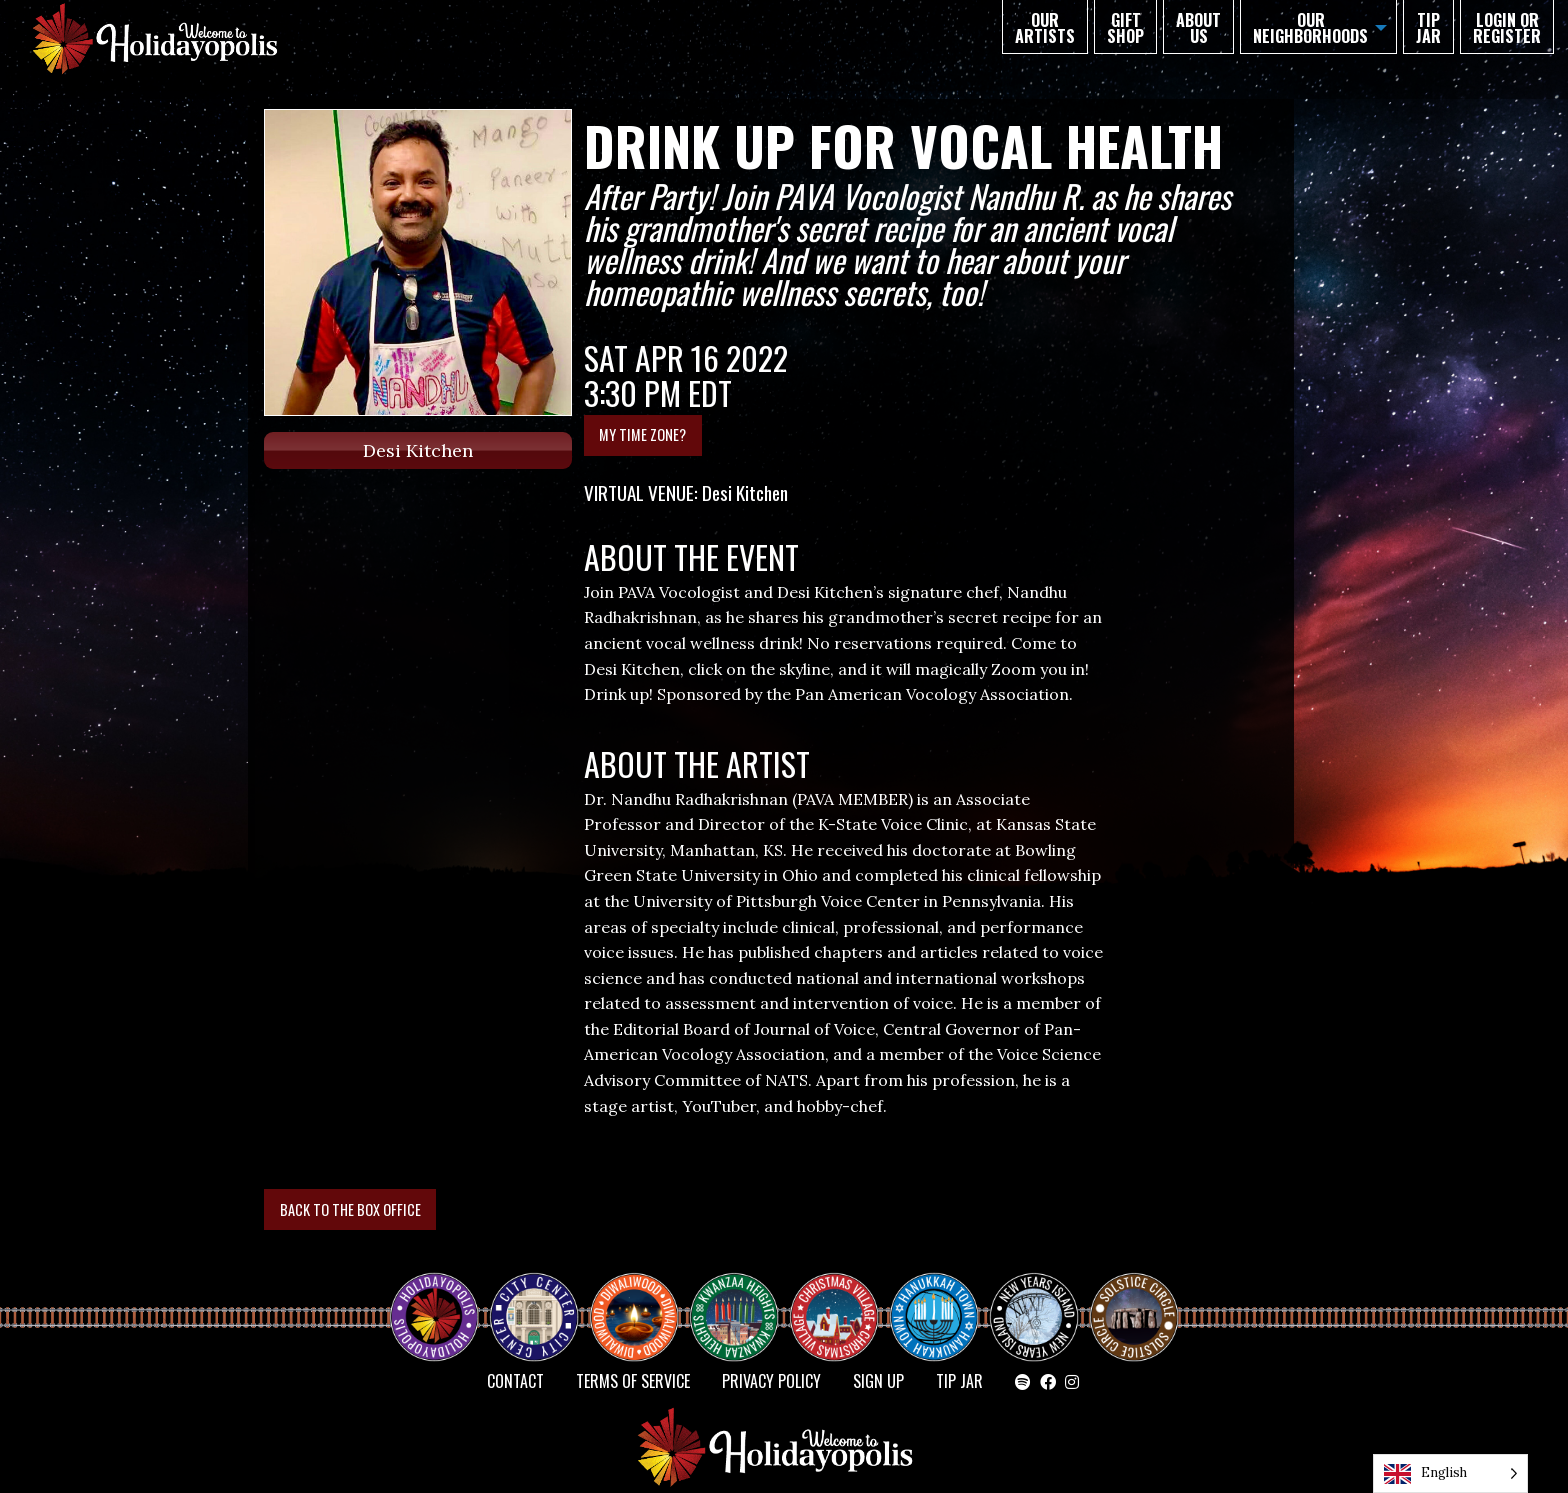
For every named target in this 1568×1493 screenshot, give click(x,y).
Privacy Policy (771, 1381)
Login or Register (1507, 28)
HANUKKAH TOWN (942, 1299)
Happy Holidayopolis (442, 1299)
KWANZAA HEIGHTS (742, 1299)
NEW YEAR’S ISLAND (1035, 1307)
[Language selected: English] (1450, 1473)
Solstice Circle (1135, 1299)
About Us (1198, 28)
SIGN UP (878, 1381)
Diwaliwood (642, 1291)
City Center (532, 1299)
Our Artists (1045, 28)
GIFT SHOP (1125, 28)
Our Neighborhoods (1310, 28)
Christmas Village (842, 1299)
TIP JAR (1428, 28)
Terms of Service (633, 1381)
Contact (515, 1381)
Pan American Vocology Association (932, 694)
